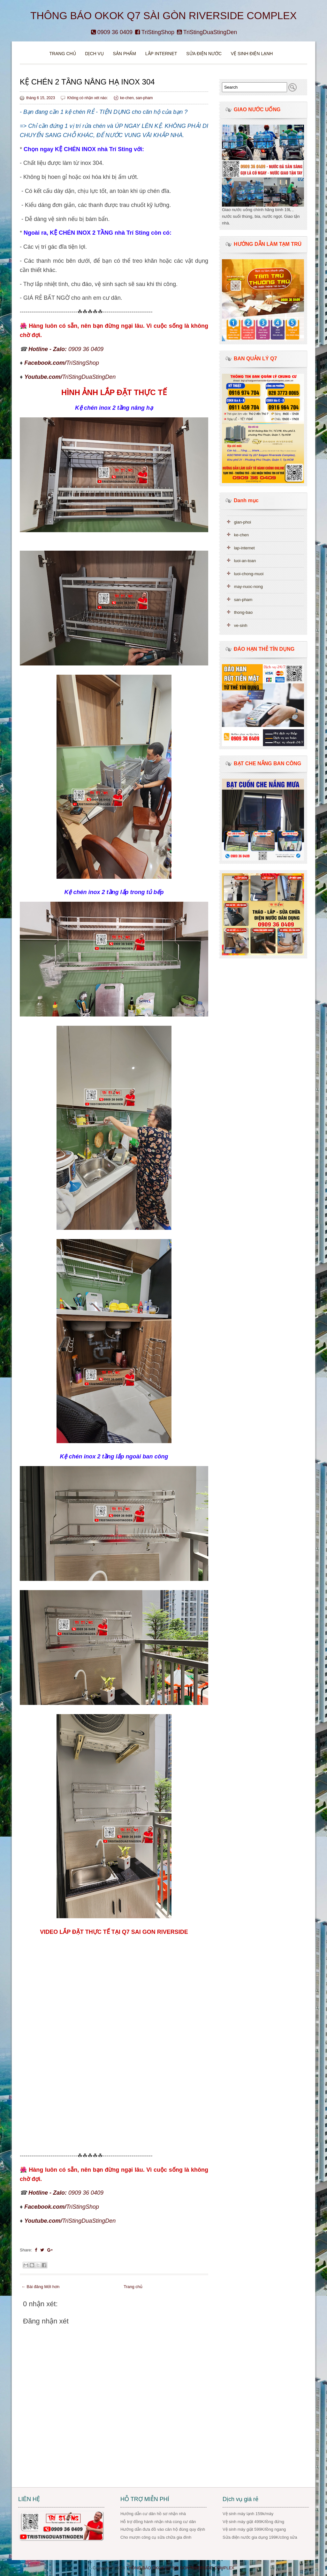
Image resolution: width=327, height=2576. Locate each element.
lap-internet (244, 548)
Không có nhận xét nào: (88, 98)
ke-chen (127, 98)
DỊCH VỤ (94, 53)
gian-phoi (242, 522)
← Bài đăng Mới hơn (40, 2286)
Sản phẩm (125, 53)
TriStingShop (154, 32)
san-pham (144, 98)
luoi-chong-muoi (249, 573)
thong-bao (243, 612)
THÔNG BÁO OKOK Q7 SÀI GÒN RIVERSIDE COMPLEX (163, 15)
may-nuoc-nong (248, 586)
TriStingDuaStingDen (207, 32)
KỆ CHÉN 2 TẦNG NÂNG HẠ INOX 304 (87, 81)
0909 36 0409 (112, 32)
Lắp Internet (161, 53)
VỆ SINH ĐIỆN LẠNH (252, 53)
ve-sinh (240, 625)
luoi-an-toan (245, 560)
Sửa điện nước (204, 53)
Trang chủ (62, 53)
